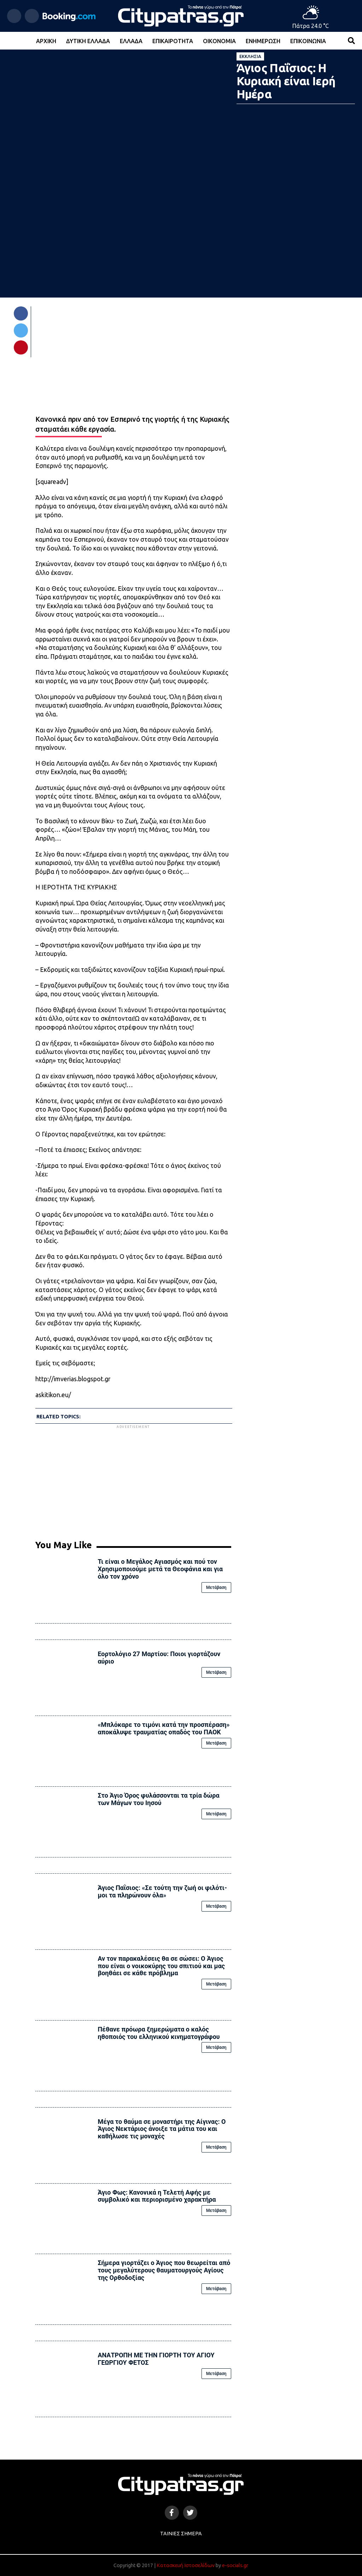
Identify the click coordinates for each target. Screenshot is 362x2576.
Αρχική (46, 41)
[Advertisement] (133, 1479)
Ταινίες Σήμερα (181, 2533)
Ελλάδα (131, 41)
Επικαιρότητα (172, 41)
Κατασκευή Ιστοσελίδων (186, 2565)
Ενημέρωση (263, 41)
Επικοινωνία (308, 41)
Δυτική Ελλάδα (88, 41)
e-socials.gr (235, 2565)
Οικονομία (219, 41)
